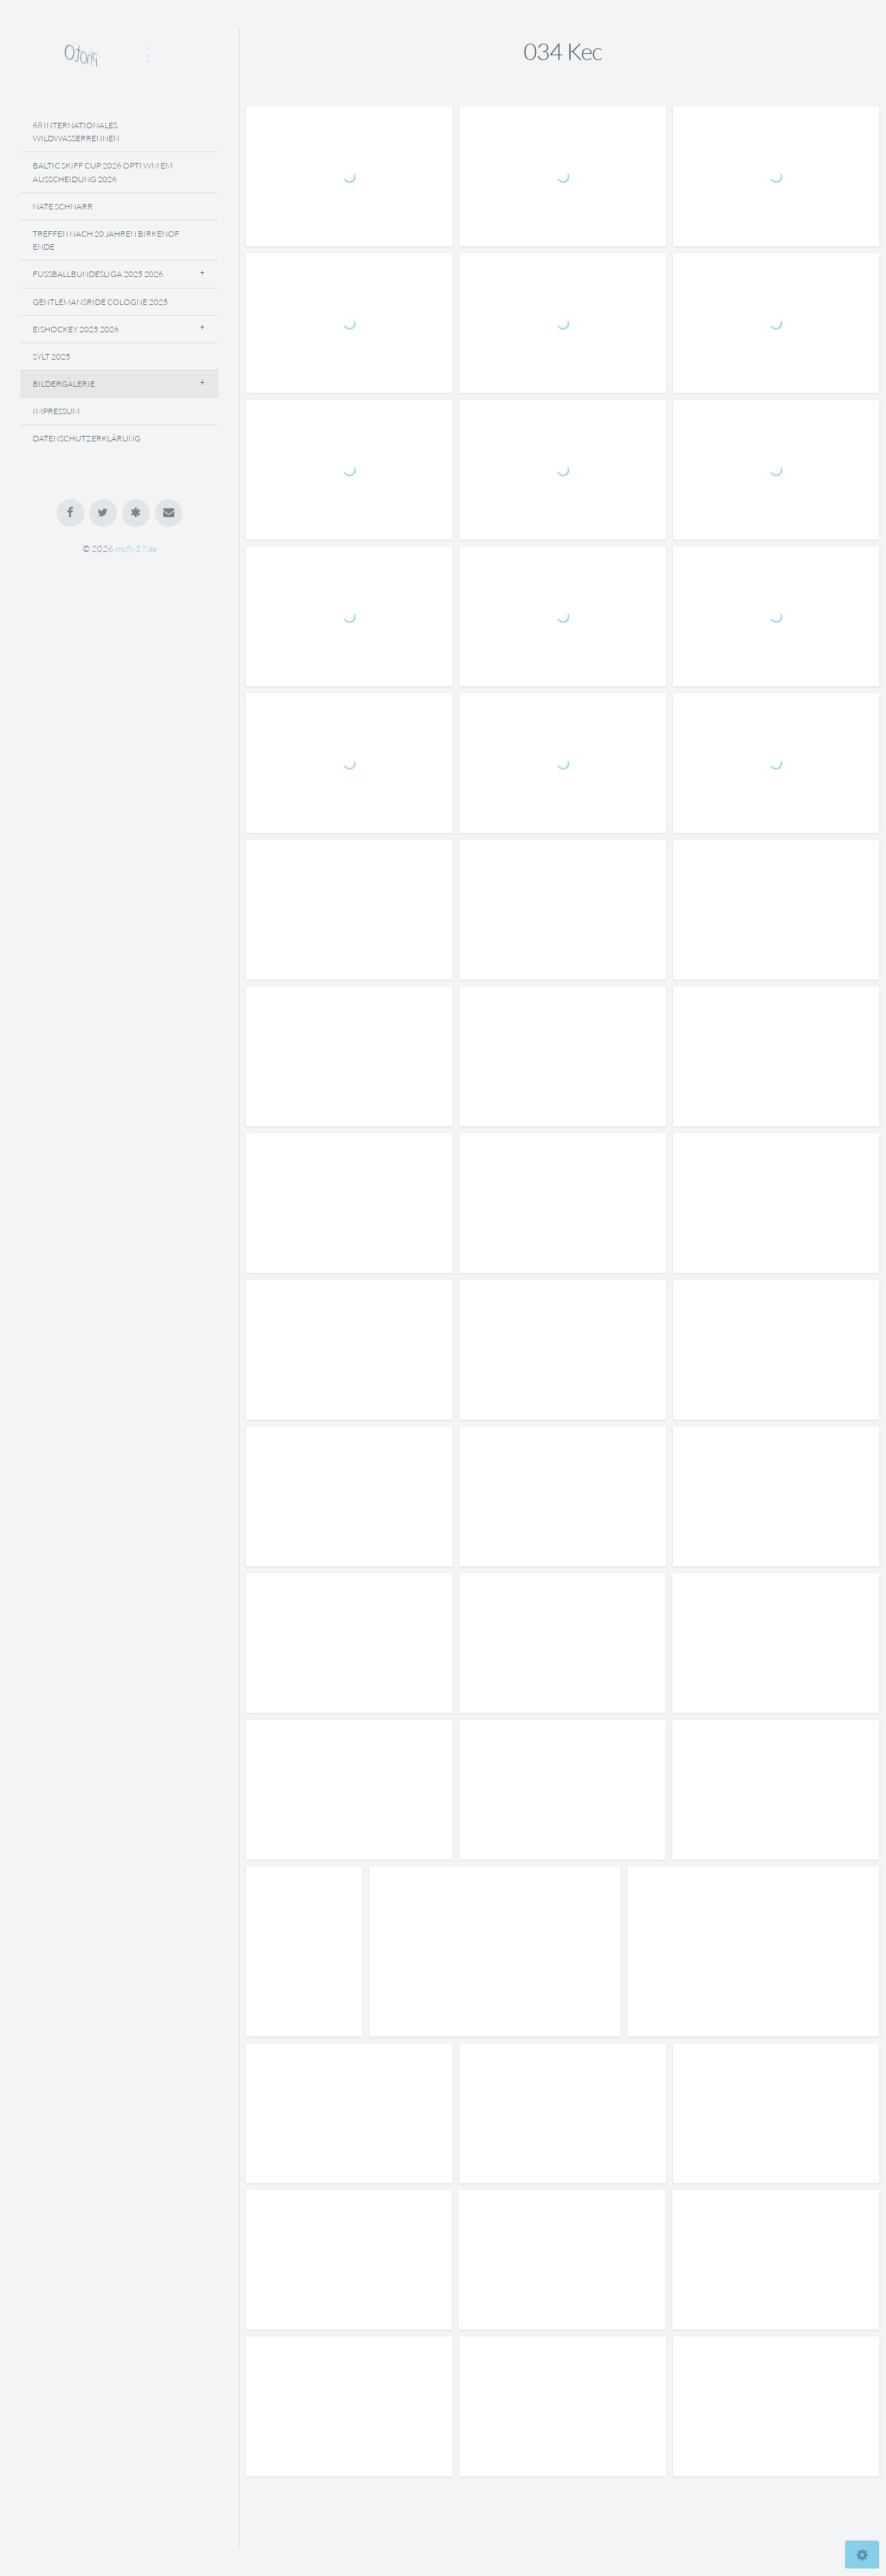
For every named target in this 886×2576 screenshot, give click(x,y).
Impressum (56, 411)
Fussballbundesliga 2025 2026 (98, 274)
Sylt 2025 (51, 356)
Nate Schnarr (63, 206)
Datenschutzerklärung (87, 438)
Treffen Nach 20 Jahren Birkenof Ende (106, 240)
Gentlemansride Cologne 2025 (100, 302)
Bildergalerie (64, 384)
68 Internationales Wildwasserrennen (76, 131)
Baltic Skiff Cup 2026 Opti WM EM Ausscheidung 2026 (103, 172)
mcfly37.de (136, 548)
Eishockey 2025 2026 (76, 329)
